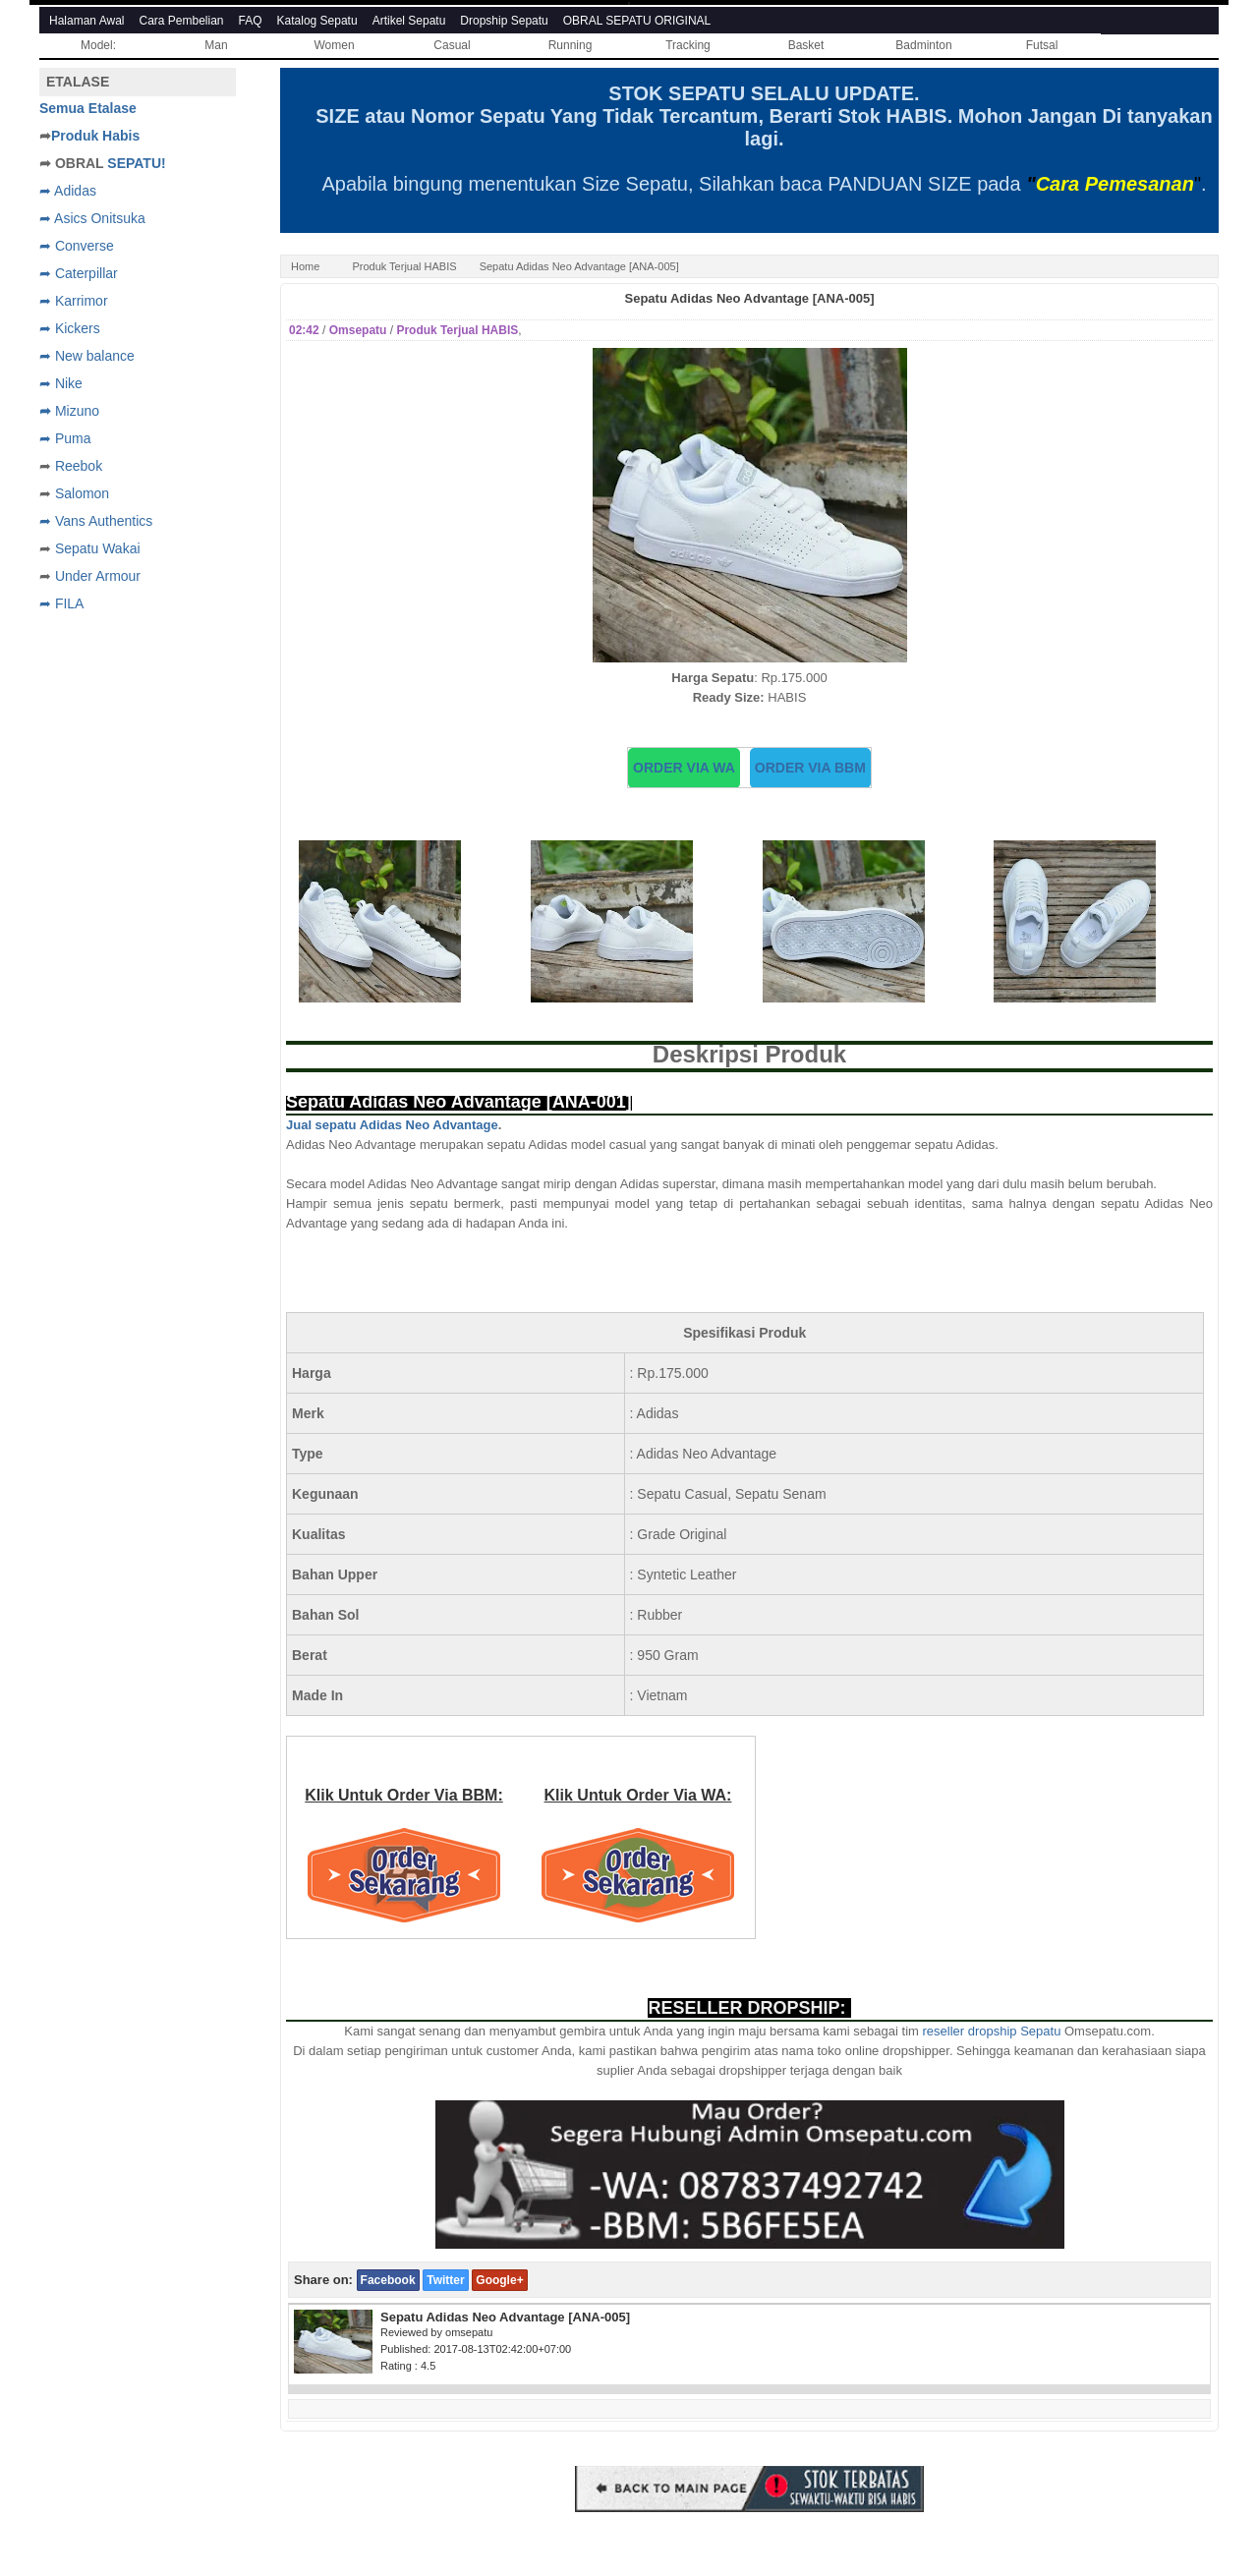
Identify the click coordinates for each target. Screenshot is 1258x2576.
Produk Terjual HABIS (404, 266)
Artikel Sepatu (409, 21)
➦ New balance (87, 356)
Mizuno (77, 411)
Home (305, 266)
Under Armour (98, 576)
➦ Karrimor (73, 301)
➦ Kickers (69, 328)
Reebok (78, 466)
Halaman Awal (87, 21)
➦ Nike (61, 383)
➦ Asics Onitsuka (92, 218)
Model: (98, 45)
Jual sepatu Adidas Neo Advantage (392, 1124)
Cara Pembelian (182, 21)
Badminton (923, 45)
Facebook (388, 2280)
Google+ (499, 2280)
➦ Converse (76, 246)
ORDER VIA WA (684, 767)
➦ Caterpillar (78, 273)
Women (334, 45)
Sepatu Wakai (98, 548)
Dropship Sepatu (503, 21)
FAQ (250, 21)
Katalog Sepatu (317, 21)
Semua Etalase (88, 108)
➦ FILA (61, 603)
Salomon (82, 493)
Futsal (1042, 45)
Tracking (688, 45)
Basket (806, 45)
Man (215, 45)
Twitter (445, 2280)
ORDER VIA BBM (810, 767)
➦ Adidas (67, 191)
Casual (451, 45)
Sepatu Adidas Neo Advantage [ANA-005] (749, 298)
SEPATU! (136, 163)
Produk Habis (95, 135)
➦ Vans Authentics (95, 521)
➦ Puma (64, 438)
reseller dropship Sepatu (991, 2031)
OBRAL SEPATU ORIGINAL (637, 21)
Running (570, 45)
